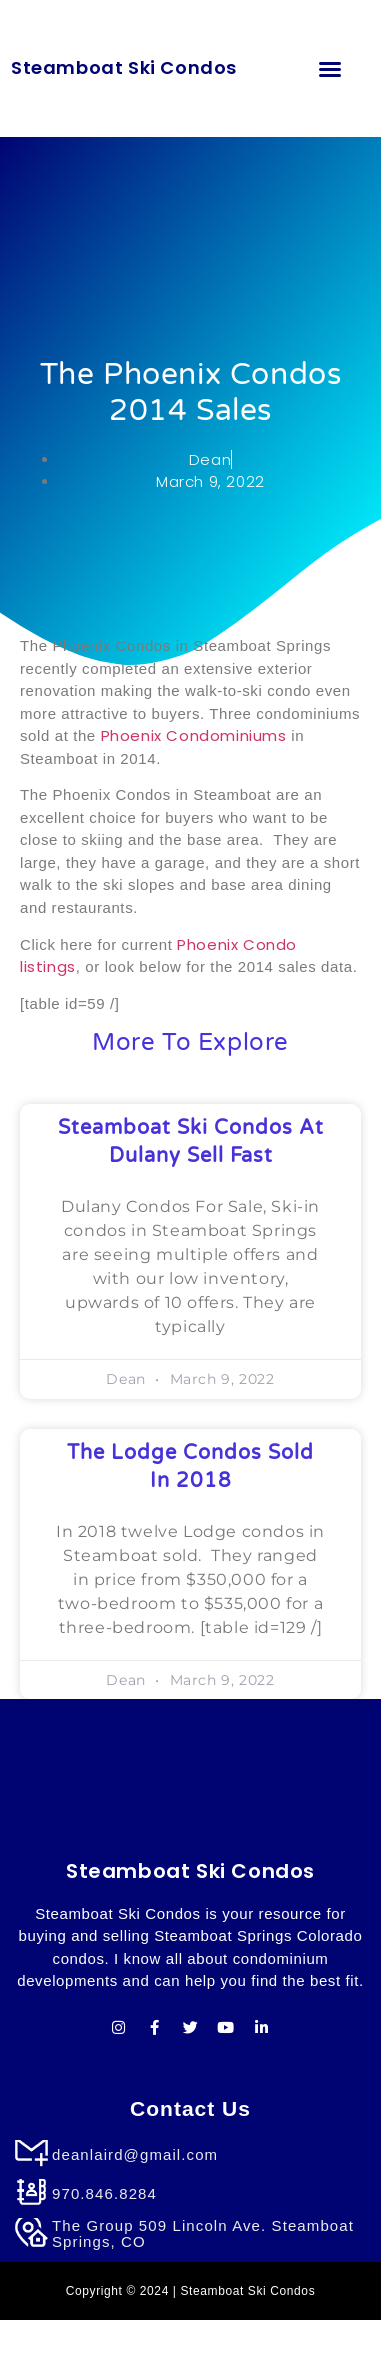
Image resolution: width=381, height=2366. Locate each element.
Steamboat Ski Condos (124, 67)
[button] (330, 68)
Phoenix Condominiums (196, 735)
